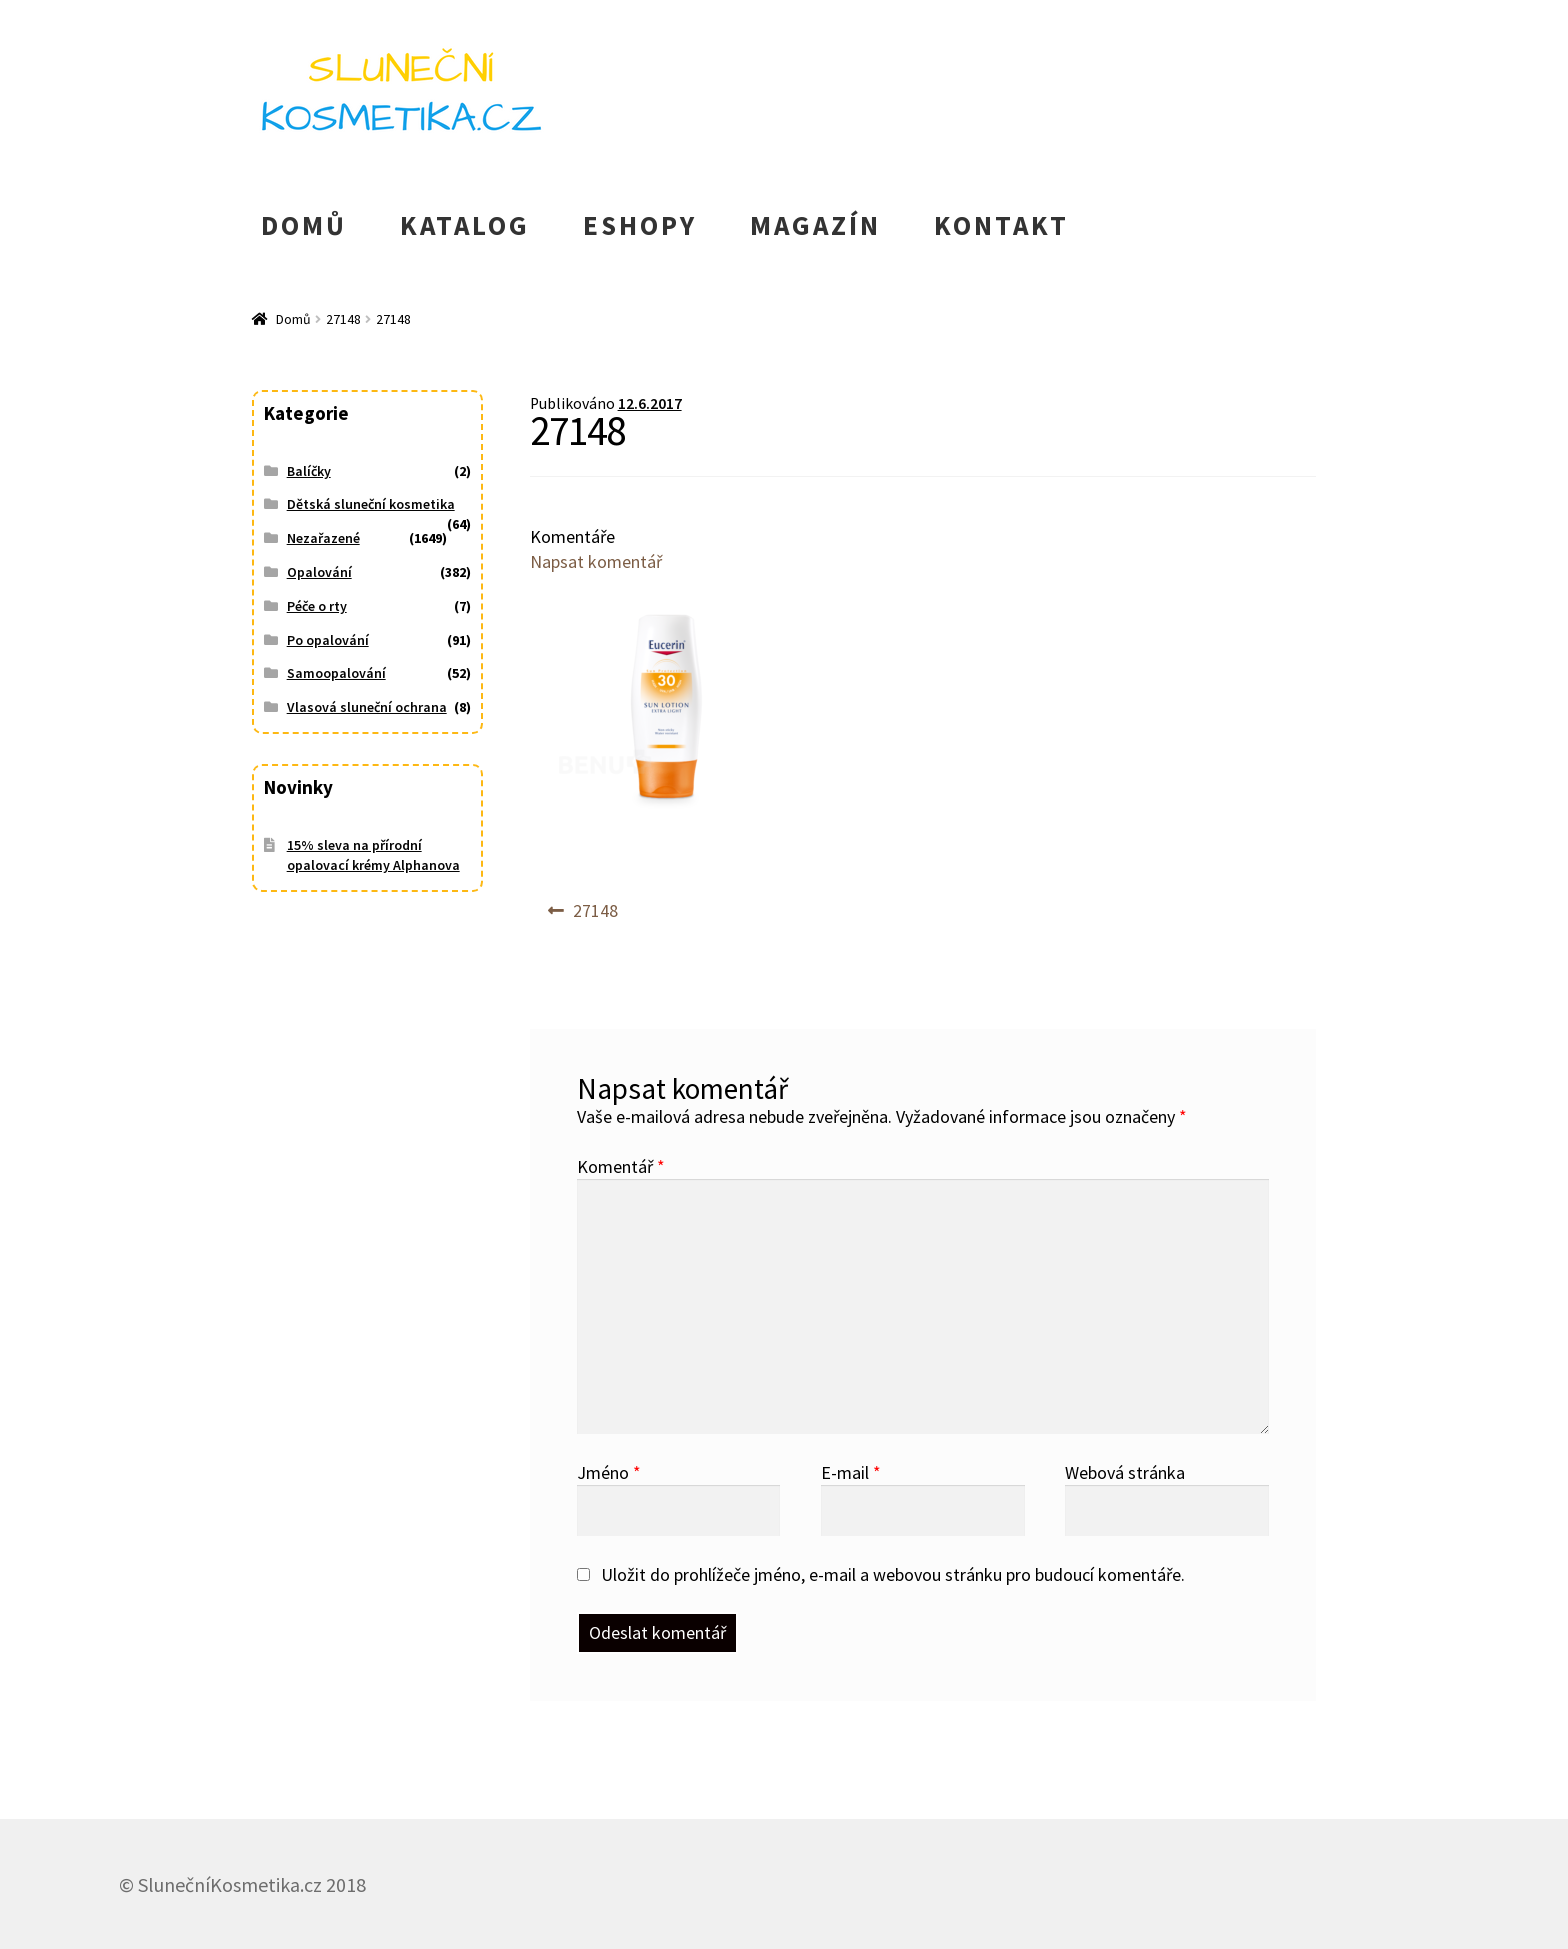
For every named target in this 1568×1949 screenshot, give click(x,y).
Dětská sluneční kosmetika (371, 504)
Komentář (621, 1166)
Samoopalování (336, 673)
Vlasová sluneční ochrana (367, 707)
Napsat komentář (596, 561)
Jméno (609, 1472)
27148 (343, 319)
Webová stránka (1125, 1472)
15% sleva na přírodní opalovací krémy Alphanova (373, 855)
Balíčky (309, 471)
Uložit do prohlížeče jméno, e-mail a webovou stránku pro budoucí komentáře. (893, 1574)
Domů (293, 319)
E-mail (851, 1472)
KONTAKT (1001, 225)
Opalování (319, 572)
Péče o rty (317, 606)
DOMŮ (304, 225)
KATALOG (465, 225)
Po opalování (328, 640)
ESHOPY (640, 225)
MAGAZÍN (815, 225)
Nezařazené (323, 538)
